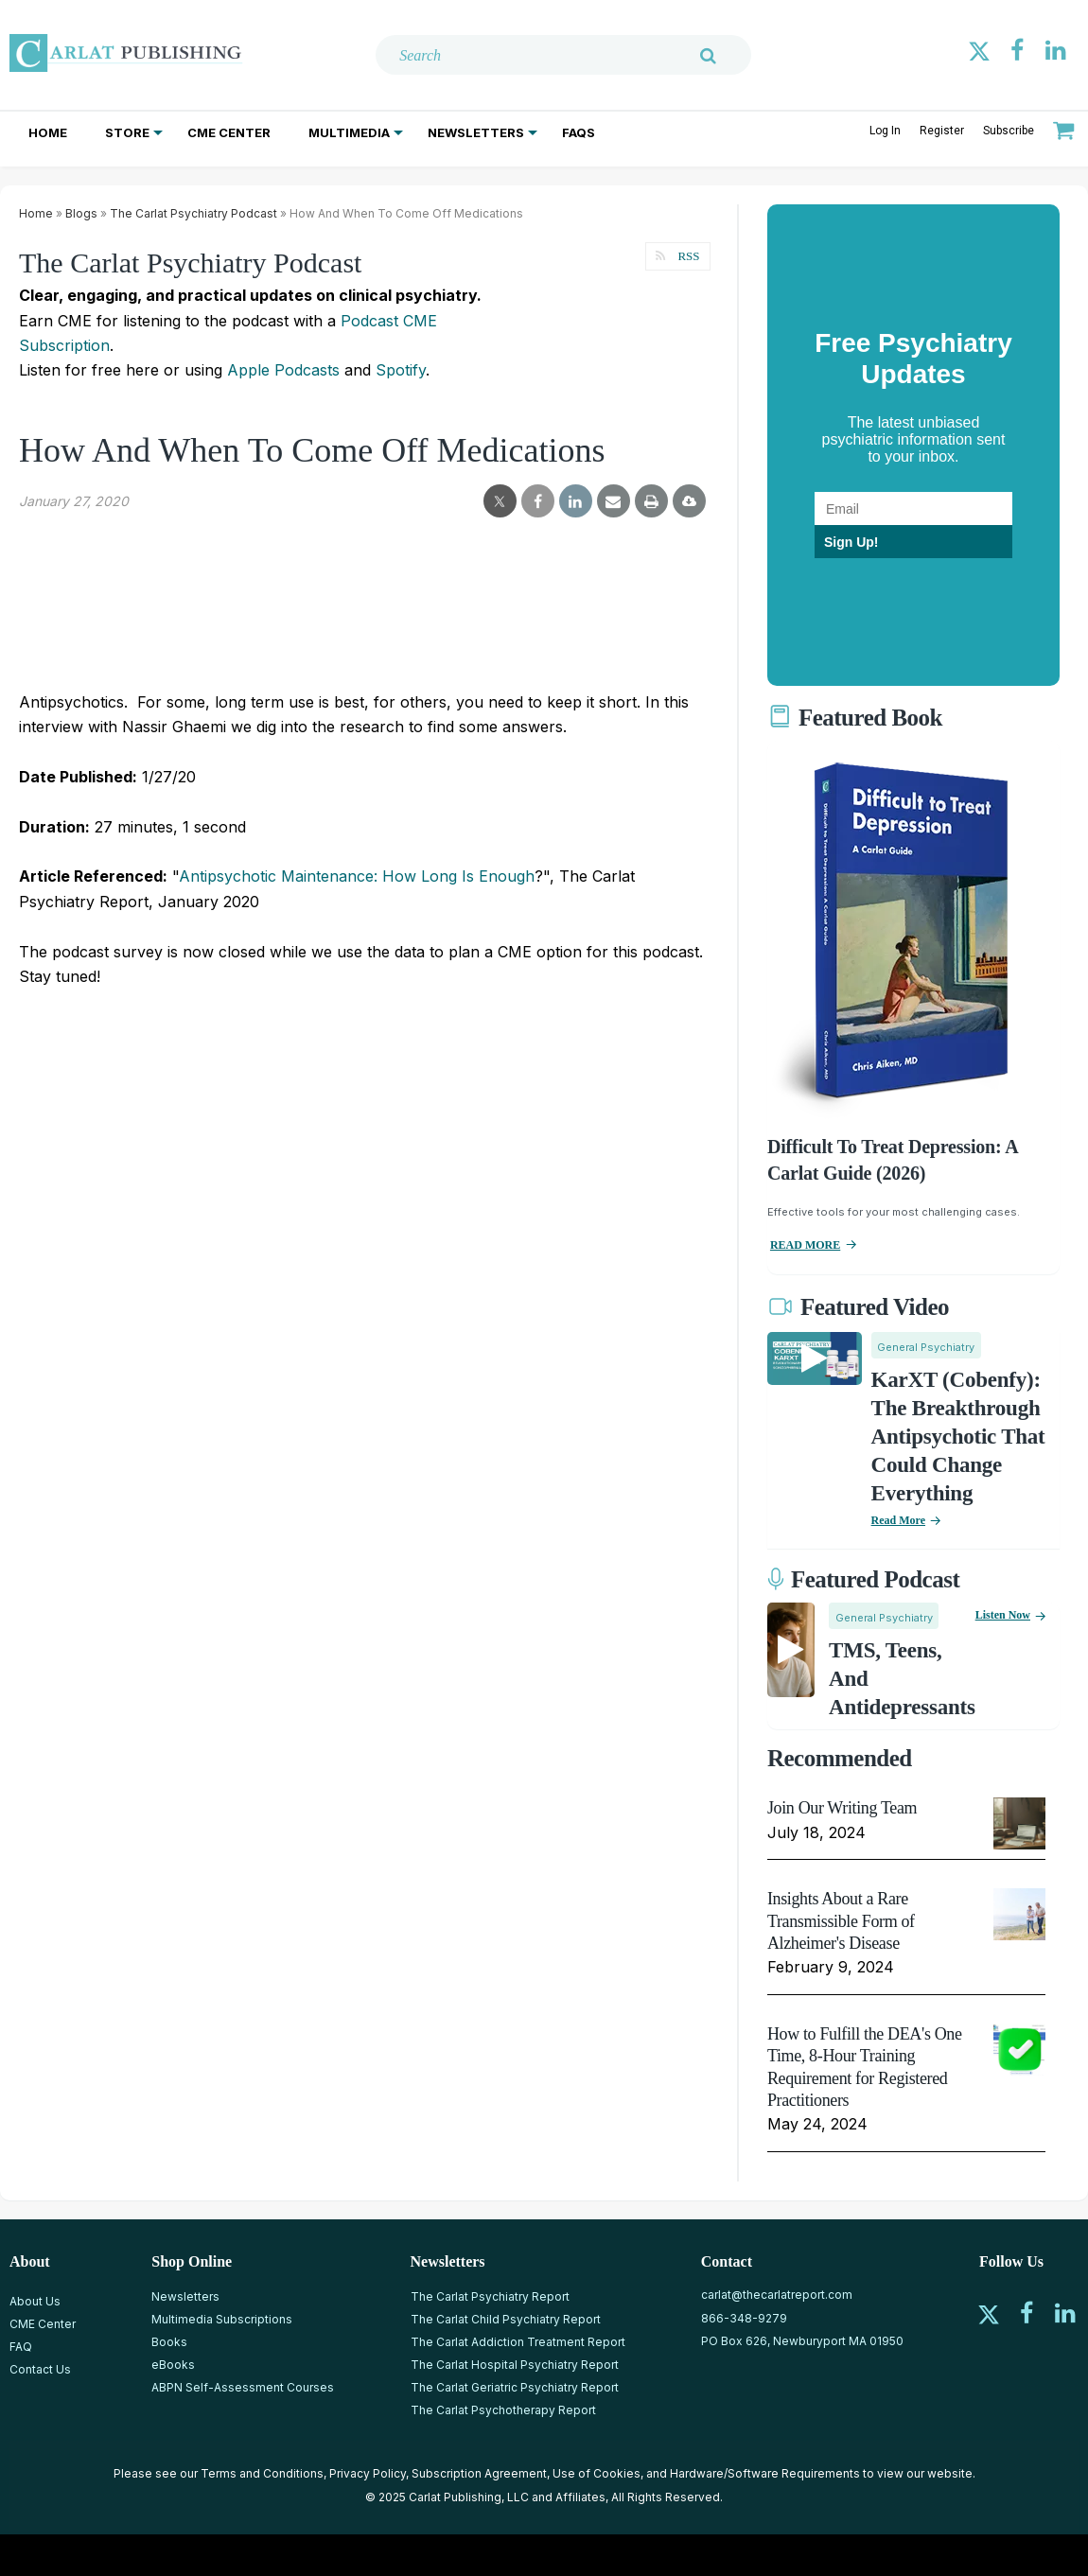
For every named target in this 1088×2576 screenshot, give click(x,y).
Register (942, 130)
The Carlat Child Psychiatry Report (506, 2319)
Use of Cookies (597, 2473)
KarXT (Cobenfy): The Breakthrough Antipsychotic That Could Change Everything (958, 1436)
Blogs (81, 213)
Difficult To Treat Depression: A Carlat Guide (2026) (892, 1159)
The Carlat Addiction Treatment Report (518, 2342)
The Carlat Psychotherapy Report (503, 2410)
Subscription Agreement (479, 2473)
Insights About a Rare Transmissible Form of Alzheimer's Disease (841, 1921)
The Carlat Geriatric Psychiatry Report (515, 2387)
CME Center (229, 132)
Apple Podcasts (283, 369)
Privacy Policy (367, 2473)
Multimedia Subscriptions (221, 2319)
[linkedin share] (575, 501)
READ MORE (805, 1245)
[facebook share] (537, 501)
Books (169, 2342)
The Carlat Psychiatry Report (490, 2296)
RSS (687, 256)
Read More (898, 1520)
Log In (885, 130)
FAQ (20, 2346)
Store (127, 132)
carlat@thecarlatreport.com (776, 2294)
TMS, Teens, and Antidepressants (902, 1678)
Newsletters (476, 132)
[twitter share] (500, 501)
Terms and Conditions (262, 2473)
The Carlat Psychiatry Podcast (193, 213)
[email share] (613, 501)
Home (47, 132)
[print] (651, 501)
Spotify (401, 369)
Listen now (1002, 1615)
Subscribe (1008, 130)
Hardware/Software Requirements (765, 2473)
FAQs (578, 132)
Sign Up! (851, 542)
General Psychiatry (925, 1347)
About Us (35, 2301)
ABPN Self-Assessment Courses (242, 2387)
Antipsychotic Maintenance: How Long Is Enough (357, 876)
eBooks (173, 2364)
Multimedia (349, 132)
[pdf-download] (689, 500)
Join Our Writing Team (842, 1807)
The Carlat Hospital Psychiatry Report (515, 2364)
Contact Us (40, 2369)
